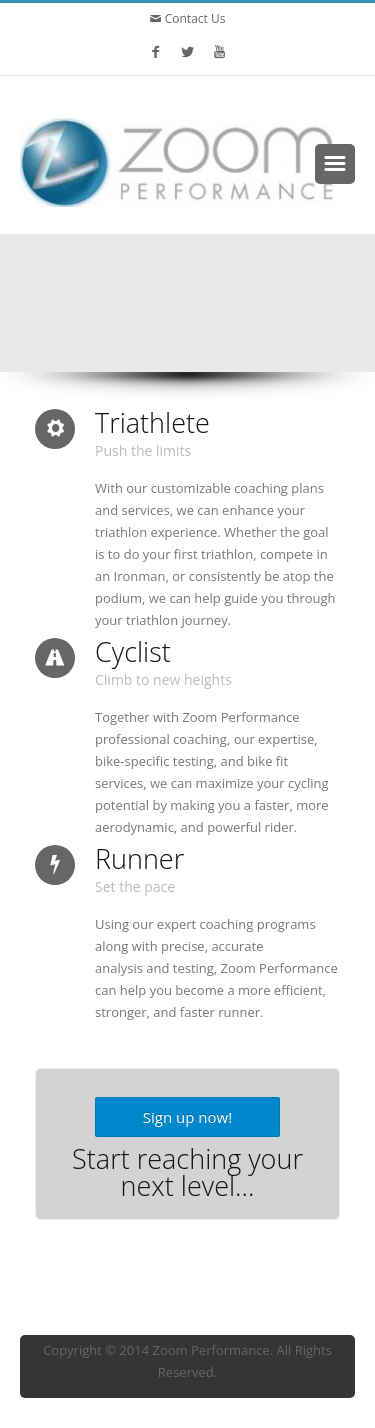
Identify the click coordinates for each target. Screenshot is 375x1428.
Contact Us (194, 18)
